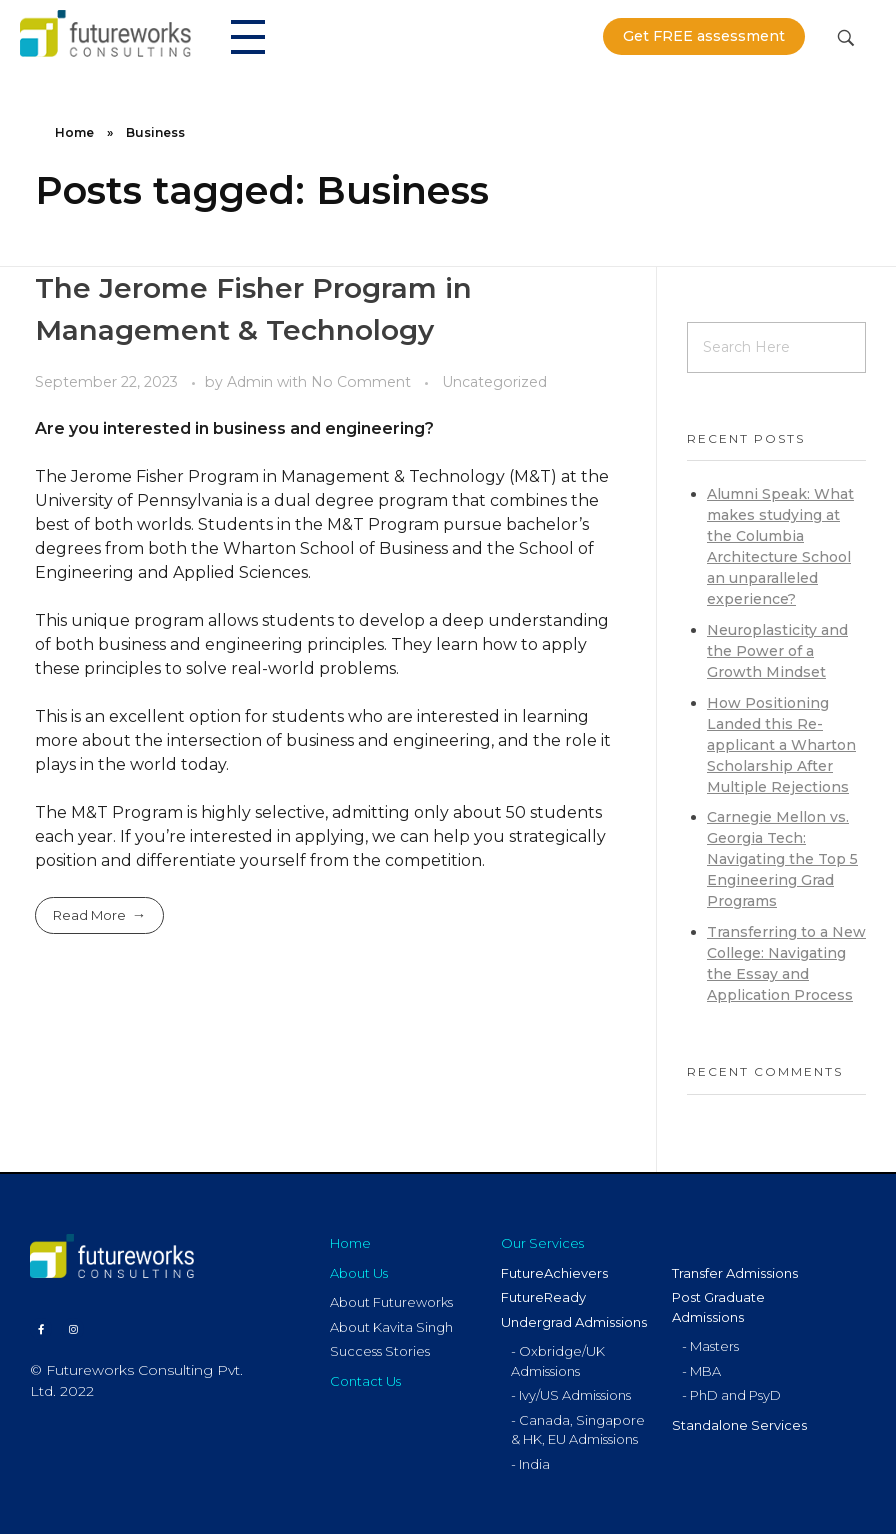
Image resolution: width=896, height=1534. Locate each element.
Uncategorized (494, 382)
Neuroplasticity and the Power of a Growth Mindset (777, 651)
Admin (252, 382)
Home (74, 132)
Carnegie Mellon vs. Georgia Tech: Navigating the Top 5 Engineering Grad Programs (782, 859)
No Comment (361, 382)
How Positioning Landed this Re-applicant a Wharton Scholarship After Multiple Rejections (781, 745)
